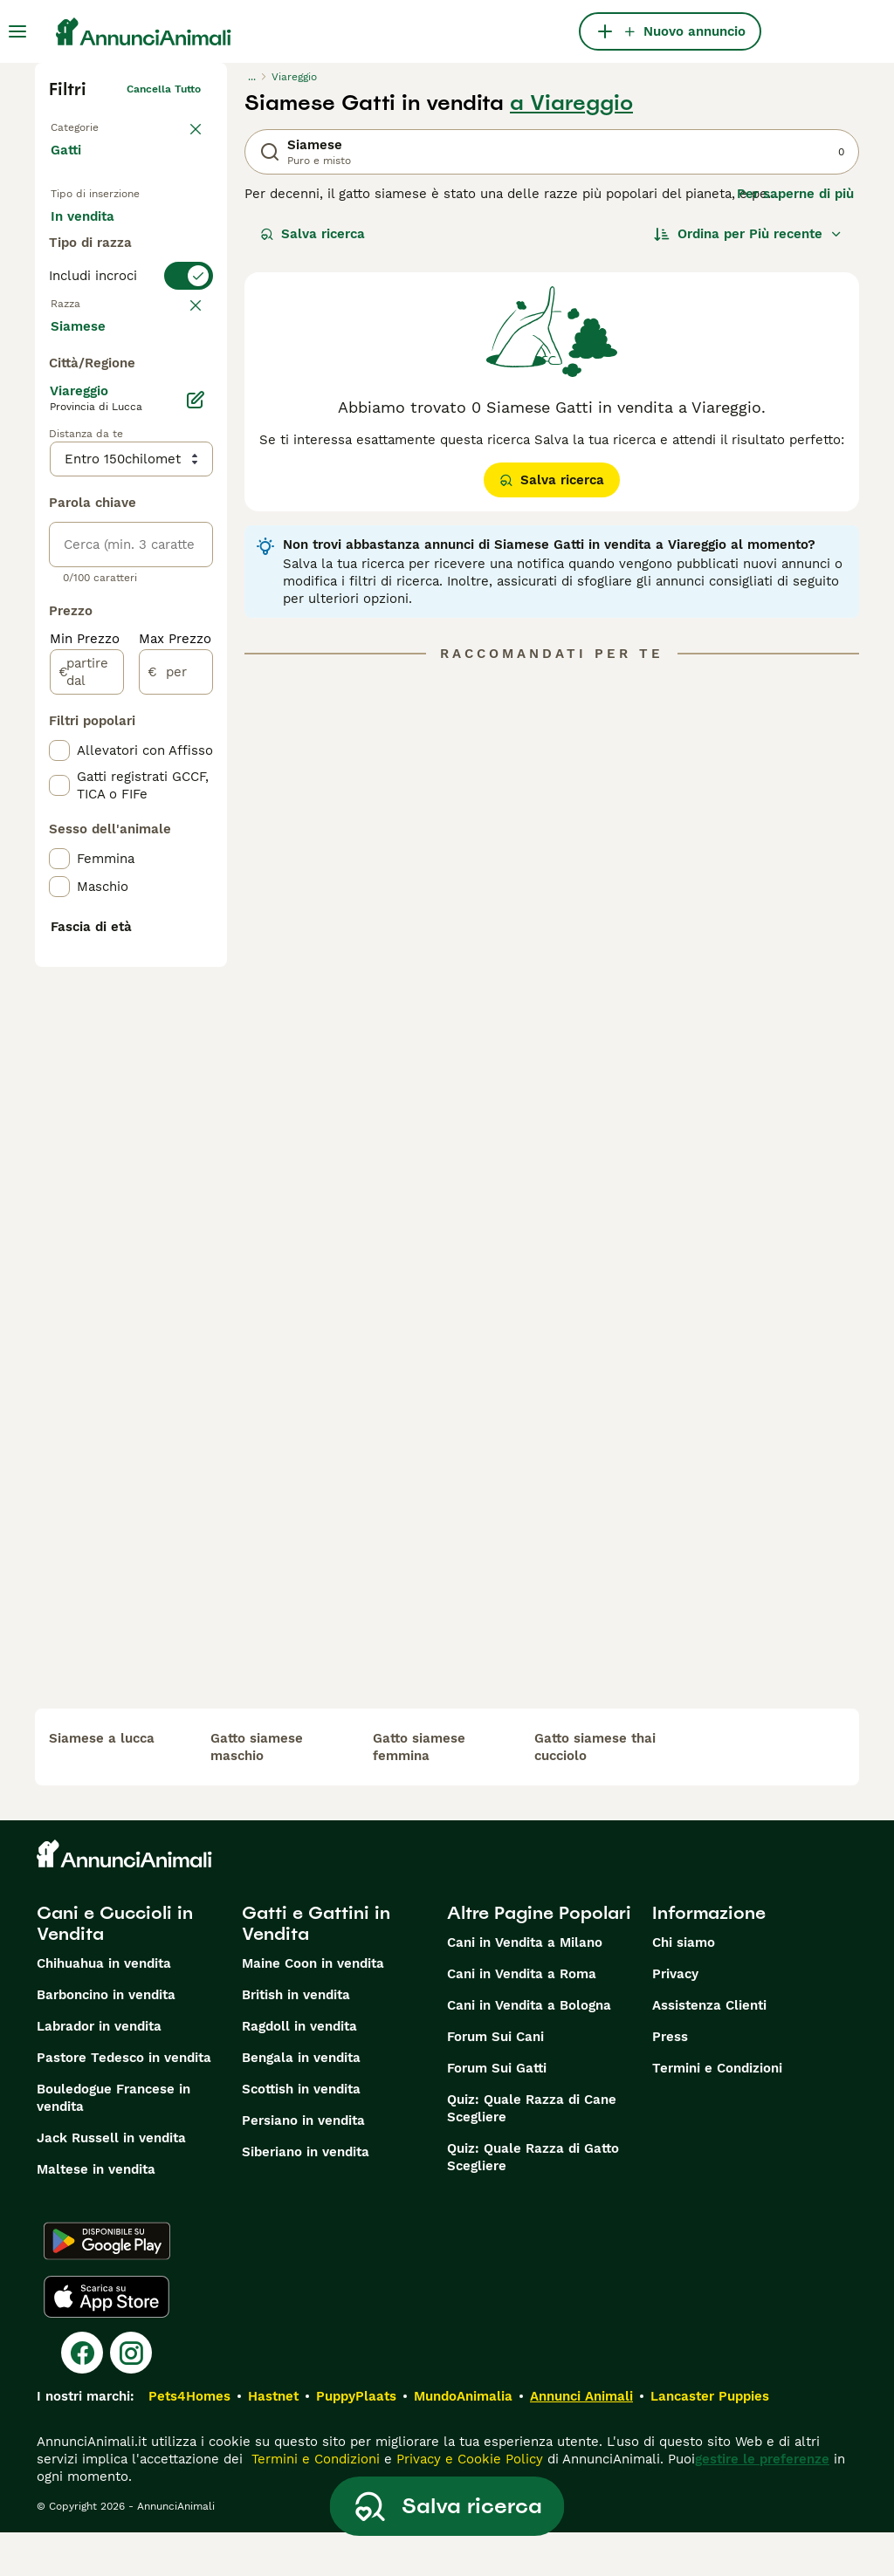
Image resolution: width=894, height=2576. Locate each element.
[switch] (131, 384)
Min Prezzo (85, 1096)
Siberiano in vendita (305, 2195)
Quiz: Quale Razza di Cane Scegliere (531, 2151)
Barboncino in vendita (106, 2038)
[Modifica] (195, 856)
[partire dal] (87, 1129)
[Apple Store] (106, 2340)
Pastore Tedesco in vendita (124, 2101)
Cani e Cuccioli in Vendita (115, 1967)
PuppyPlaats (356, 2440)
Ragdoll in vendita (299, 2070)
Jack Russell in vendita (111, 2181)
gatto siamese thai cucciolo (595, 1790)
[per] (176, 1129)
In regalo (93, 276)
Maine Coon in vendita (313, 2007)
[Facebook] (82, 2396)
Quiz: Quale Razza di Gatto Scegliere (533, 2200)
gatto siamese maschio (256, 1790)
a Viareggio (571, 103)
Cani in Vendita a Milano (524, 1986)
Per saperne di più (795, 194)
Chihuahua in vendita (104, 2007)
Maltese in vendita (96, 2213)
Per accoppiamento (127, 317)
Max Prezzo (175, 1096)
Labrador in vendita (99, 2070)
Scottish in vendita (301, 2133)
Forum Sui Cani (495, 2080)
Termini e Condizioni (717, 2112)
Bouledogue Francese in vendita (113, 2141)
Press (670, 2080)
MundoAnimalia (463, 2440)
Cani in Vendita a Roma (521, 2017)
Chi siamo (683, 1986)
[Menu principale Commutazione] (17, 31)
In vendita (96, 234)
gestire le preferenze (762, 2503)
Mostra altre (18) (118, 782)
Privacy (675, 2017)
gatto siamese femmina (419, 1790)
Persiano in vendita (303, 2164)
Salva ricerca (312, 234)
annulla (181, 419)
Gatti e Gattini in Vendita (316, 1967)
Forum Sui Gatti (497, 2112)
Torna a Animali (90, 124)
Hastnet (273, 2440)
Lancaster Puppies (709, 2440)
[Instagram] (131, 2396)
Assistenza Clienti (709, 2049)
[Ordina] (748, 233)
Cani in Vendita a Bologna (529, 2049)
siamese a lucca (102, 1782)
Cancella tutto (164, 89)
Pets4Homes (189, 2440)
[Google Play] (107, 2284)
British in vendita (296, 2038)
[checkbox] (59, 504)
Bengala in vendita (301, 2101)
